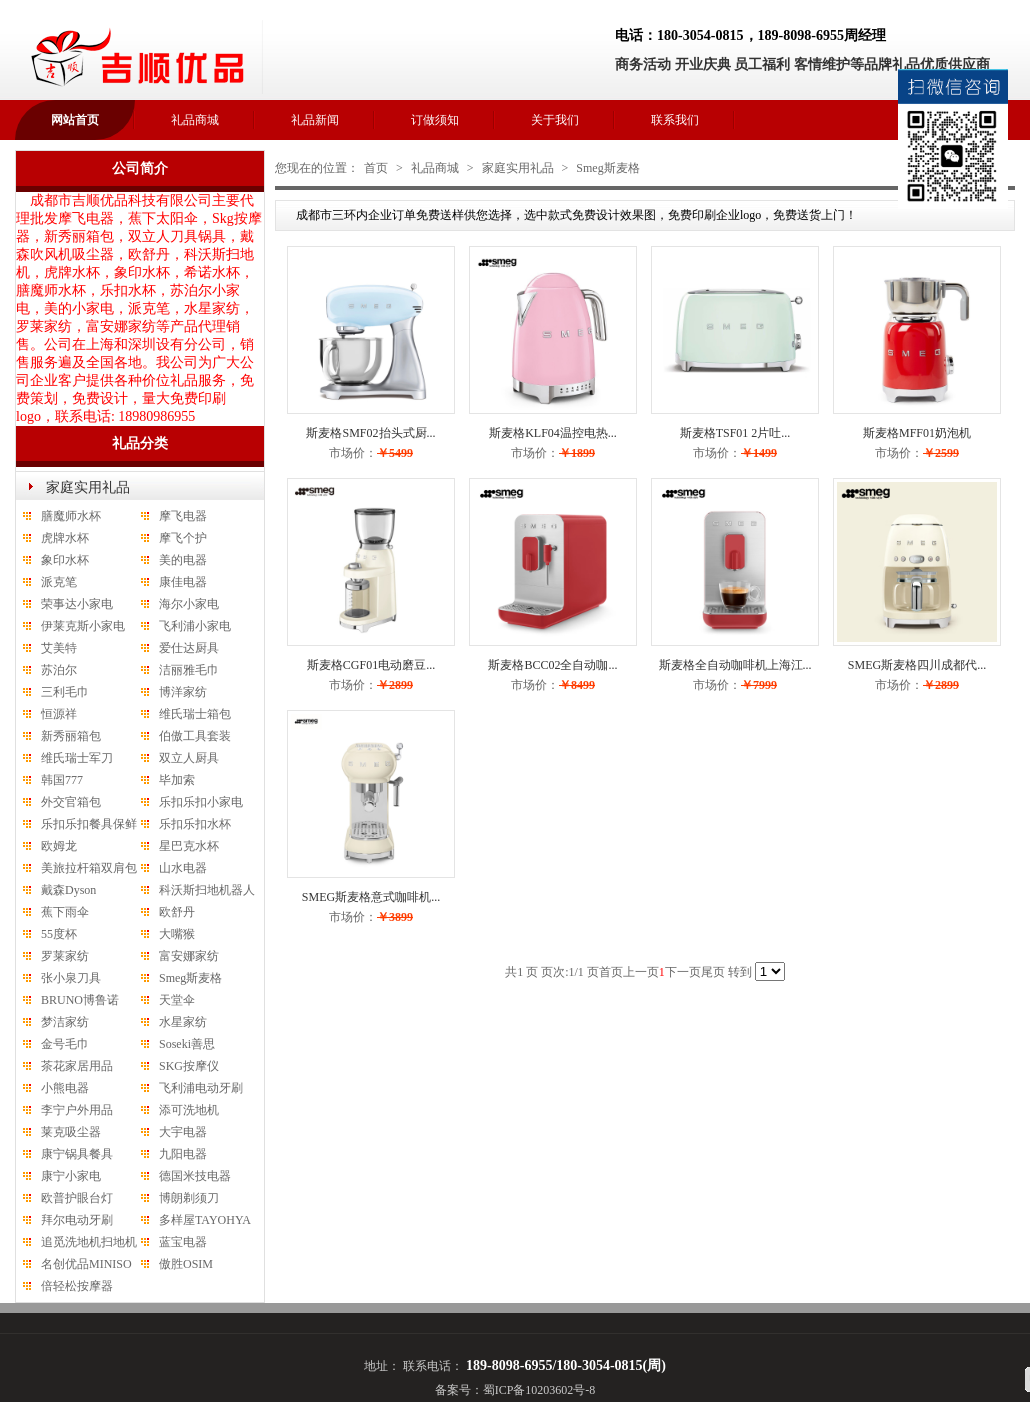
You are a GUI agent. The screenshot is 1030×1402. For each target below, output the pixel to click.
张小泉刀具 (71, 978)
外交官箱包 (71, 802)
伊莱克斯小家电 (83, 626)
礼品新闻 (315, 120)
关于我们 (555, 120)
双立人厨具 (189, 758)
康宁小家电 (71, 1176)
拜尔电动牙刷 (77, 1220)
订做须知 (435, 120)
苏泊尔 (59, 670)
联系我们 (675, 120)
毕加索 (177, 780)
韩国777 (62, 780)
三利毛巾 (65, 692)
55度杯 (59, 934)
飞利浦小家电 (195, 626)
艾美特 (59, 648)
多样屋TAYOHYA (205, 1220)
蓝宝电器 (183, 1242)
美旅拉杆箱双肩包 (89, 868)
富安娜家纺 (189, 956)
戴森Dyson (68, 890)
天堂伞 (177, 1000)
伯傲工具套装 (195, 736)
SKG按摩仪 (189, 1066)
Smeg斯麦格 (190, 978)
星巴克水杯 (189, 846)
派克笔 (59, 582)
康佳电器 (183, 582)
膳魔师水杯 (71, 516)
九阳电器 (183, 1154)
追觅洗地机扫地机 (89, 1242)
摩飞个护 (183, 538)
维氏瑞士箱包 (195, 714)
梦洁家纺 (65, 1022)
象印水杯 (65, 560)
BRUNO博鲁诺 (80, 1000)
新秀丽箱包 (71, 736)
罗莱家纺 (65, 956)
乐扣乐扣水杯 (195, 824)
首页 (376, 168)
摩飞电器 (183, 516)
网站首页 (75, 120)
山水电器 (183, 868)
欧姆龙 (59, 846)
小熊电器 (65, 1088)
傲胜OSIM (186, 1264)
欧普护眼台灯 (77, 1198)
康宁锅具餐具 (77, 1154)
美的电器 (183, 560)
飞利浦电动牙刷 (201, 1088)
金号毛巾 (65, 1044)
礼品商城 (195, 120)
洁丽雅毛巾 (189, 670)
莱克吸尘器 (71, 1132)
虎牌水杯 (65, 538)
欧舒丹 (177, 912)
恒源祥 (59, 714)
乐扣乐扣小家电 (201, 802)
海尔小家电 (189, 604)
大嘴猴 (177, 934)
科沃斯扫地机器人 (207, 890)
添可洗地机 (189, 1110)
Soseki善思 (187, 1044)
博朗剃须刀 (189, 1198)
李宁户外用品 (77, 1110)
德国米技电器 (195, 1176)
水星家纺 (183, 1022)
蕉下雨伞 (65, 912)
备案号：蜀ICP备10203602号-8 (515, 1390)
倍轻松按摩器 (77, 1286)
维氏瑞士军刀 (77, 758)
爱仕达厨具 (189, 648)
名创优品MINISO (86, 1264)
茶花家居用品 (77, 1066)
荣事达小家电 (77, 604)
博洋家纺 (183, 692)
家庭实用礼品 (88, 487)
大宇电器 (183, 1132)
